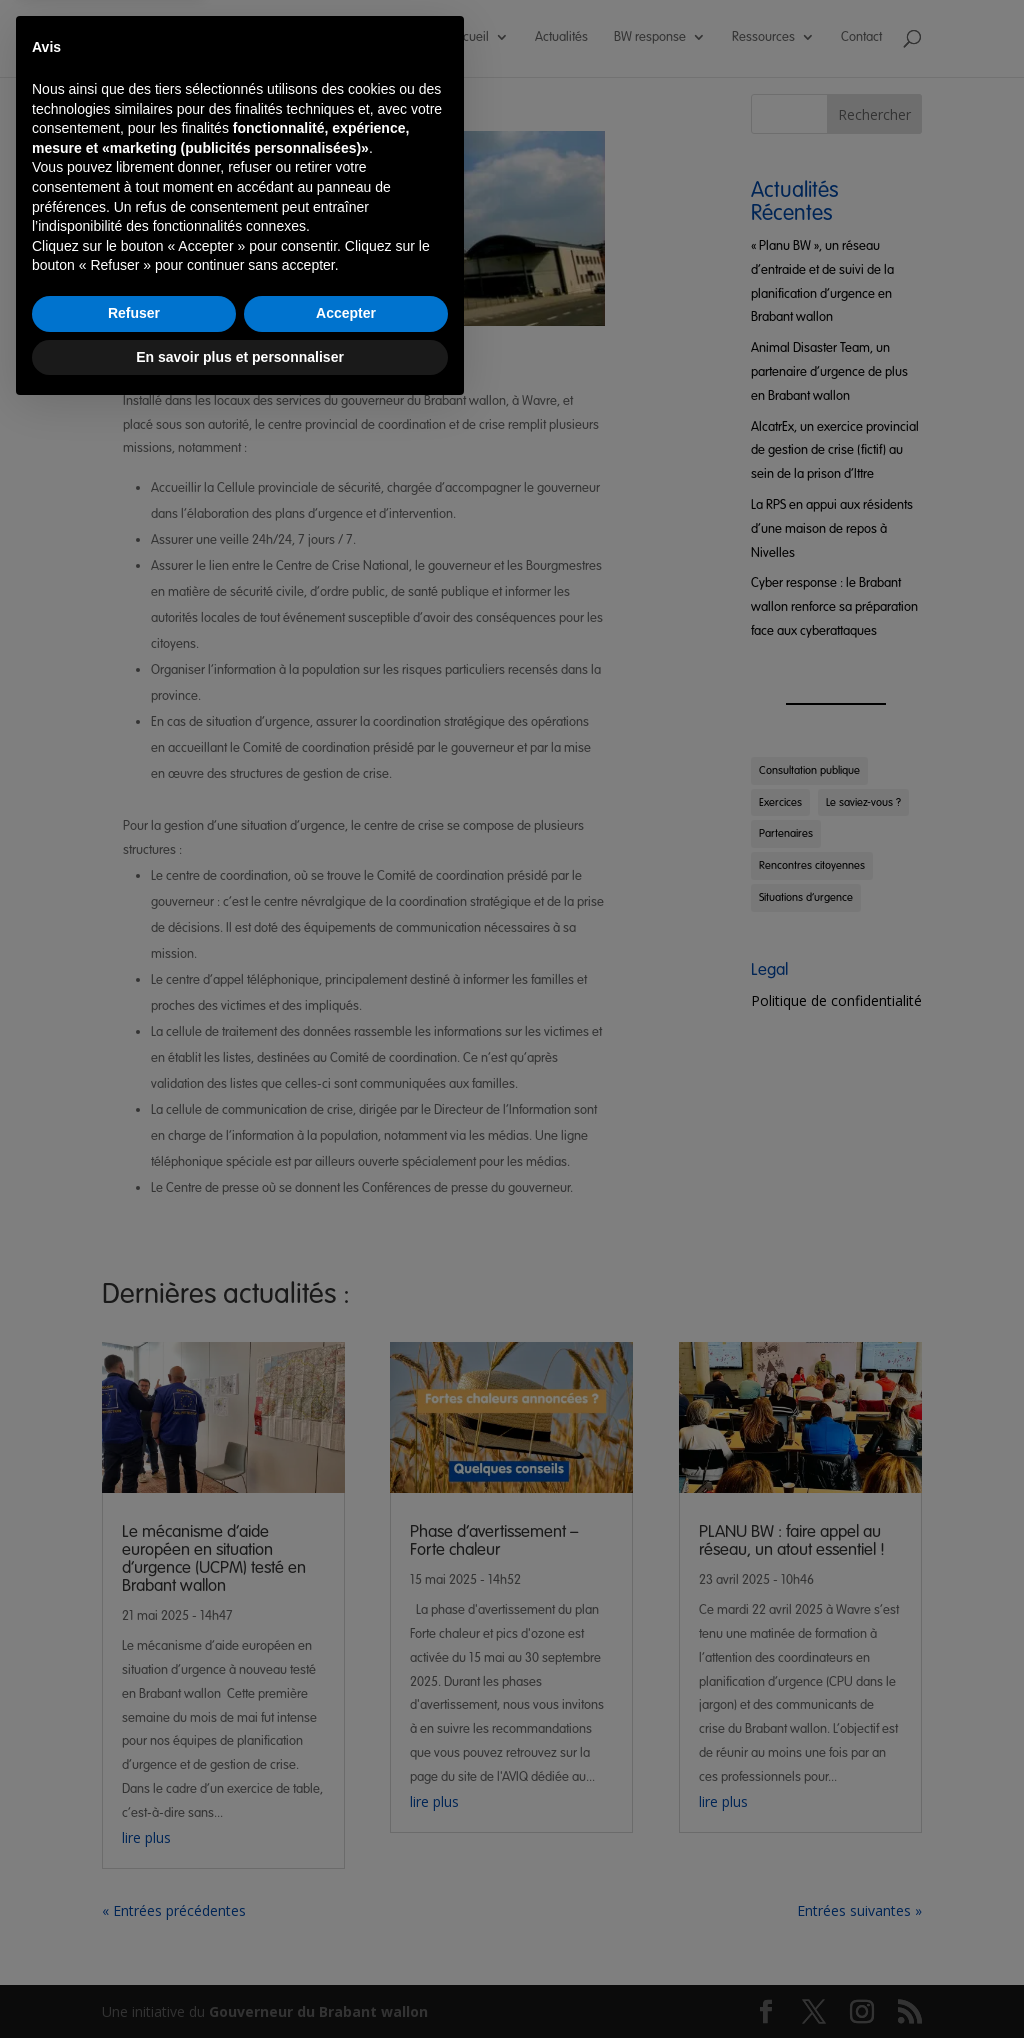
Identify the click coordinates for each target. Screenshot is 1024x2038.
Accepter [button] (346, 1940)
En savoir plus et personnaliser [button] (240, 1983)
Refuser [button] (134, 1940)
